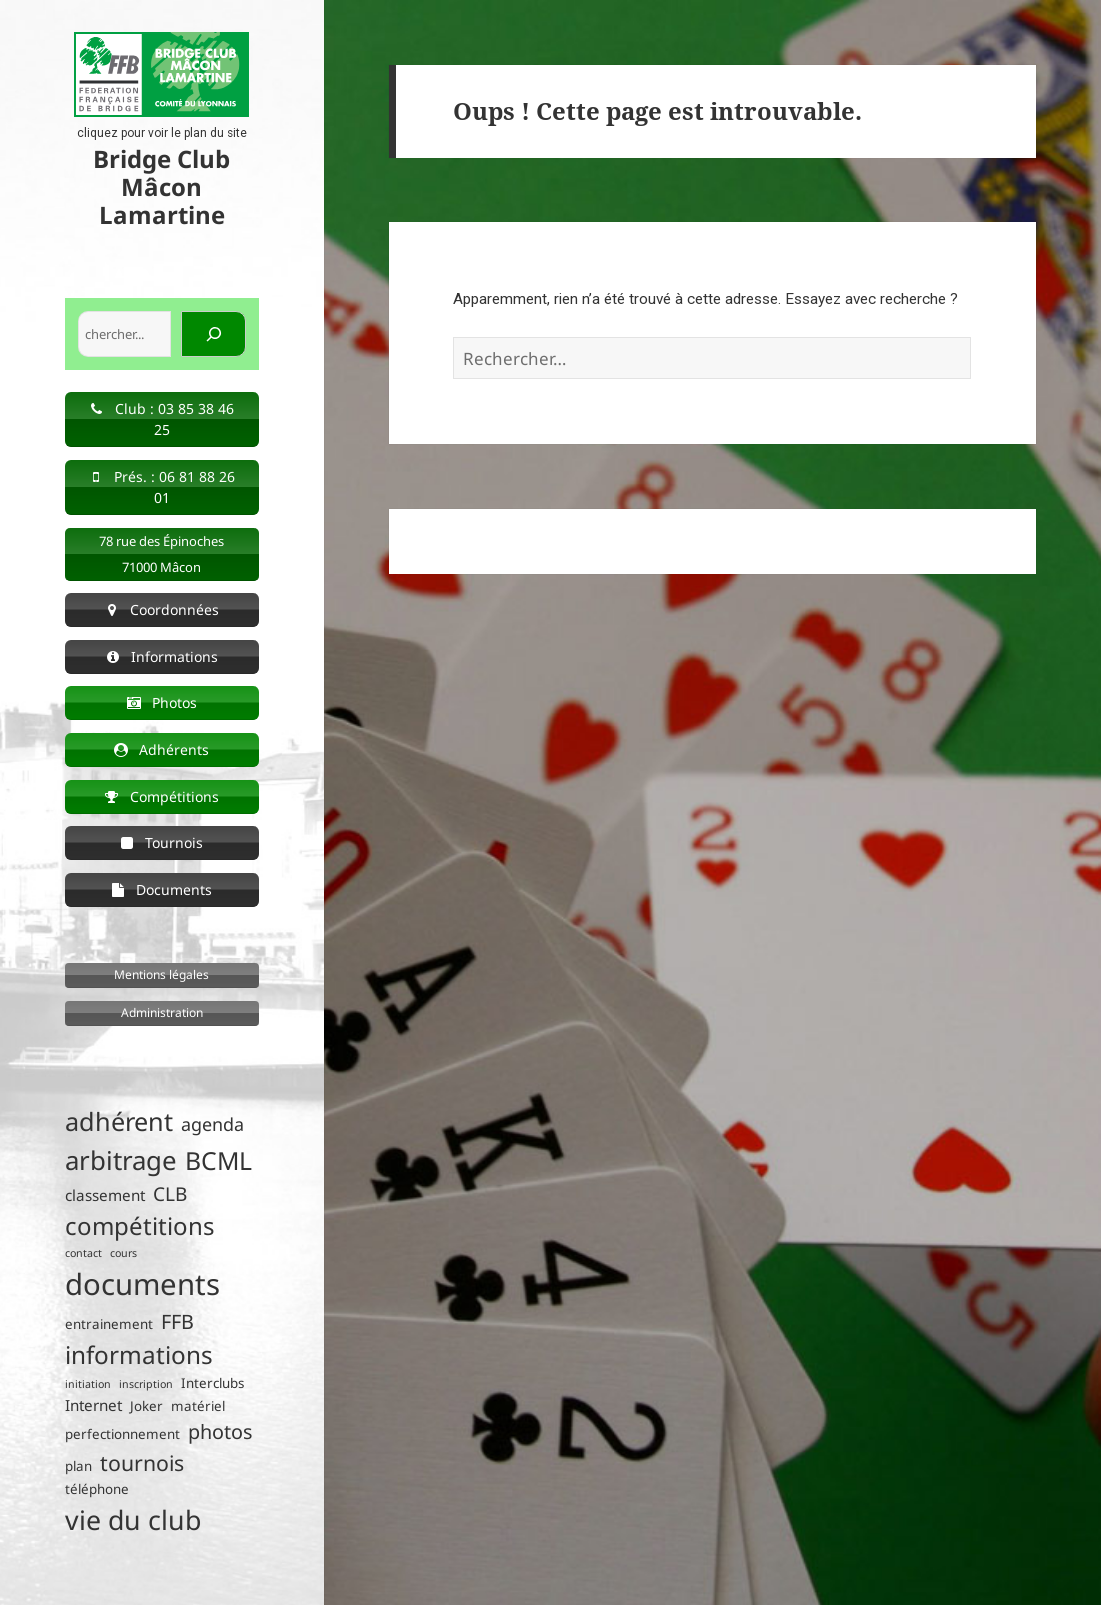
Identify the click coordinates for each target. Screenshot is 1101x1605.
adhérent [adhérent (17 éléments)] (119, 1121)
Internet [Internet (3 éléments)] (93, 1405)
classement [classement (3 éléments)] (105, 1195)
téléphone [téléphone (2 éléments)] (97, 1489)
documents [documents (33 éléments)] (142, 1284)
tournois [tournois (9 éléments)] (142, 1462)
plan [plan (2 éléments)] (78, 1466)
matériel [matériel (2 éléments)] (198, 1406)
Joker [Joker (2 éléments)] (146, 1406)
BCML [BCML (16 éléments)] (218, 1160)
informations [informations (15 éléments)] (139, 1354)
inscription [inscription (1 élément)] (146, 1384)
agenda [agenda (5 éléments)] (212, 1124)
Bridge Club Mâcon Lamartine (161, 186)
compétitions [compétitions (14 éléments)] (140, 1225)
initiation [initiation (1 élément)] (88, 1384)
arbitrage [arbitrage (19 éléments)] (121, 1160)
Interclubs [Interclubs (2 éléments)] (212, 1383)
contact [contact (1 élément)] (83, 1253)
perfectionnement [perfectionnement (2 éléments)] (122, 1434)
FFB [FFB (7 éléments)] (177, 1321)
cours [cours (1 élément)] (123, 1253)
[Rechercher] (213, 334)
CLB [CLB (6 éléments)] (170, 1194)
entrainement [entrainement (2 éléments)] (109, 1324)
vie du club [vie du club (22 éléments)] (133, 1519)
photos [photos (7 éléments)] (220, 1431)
